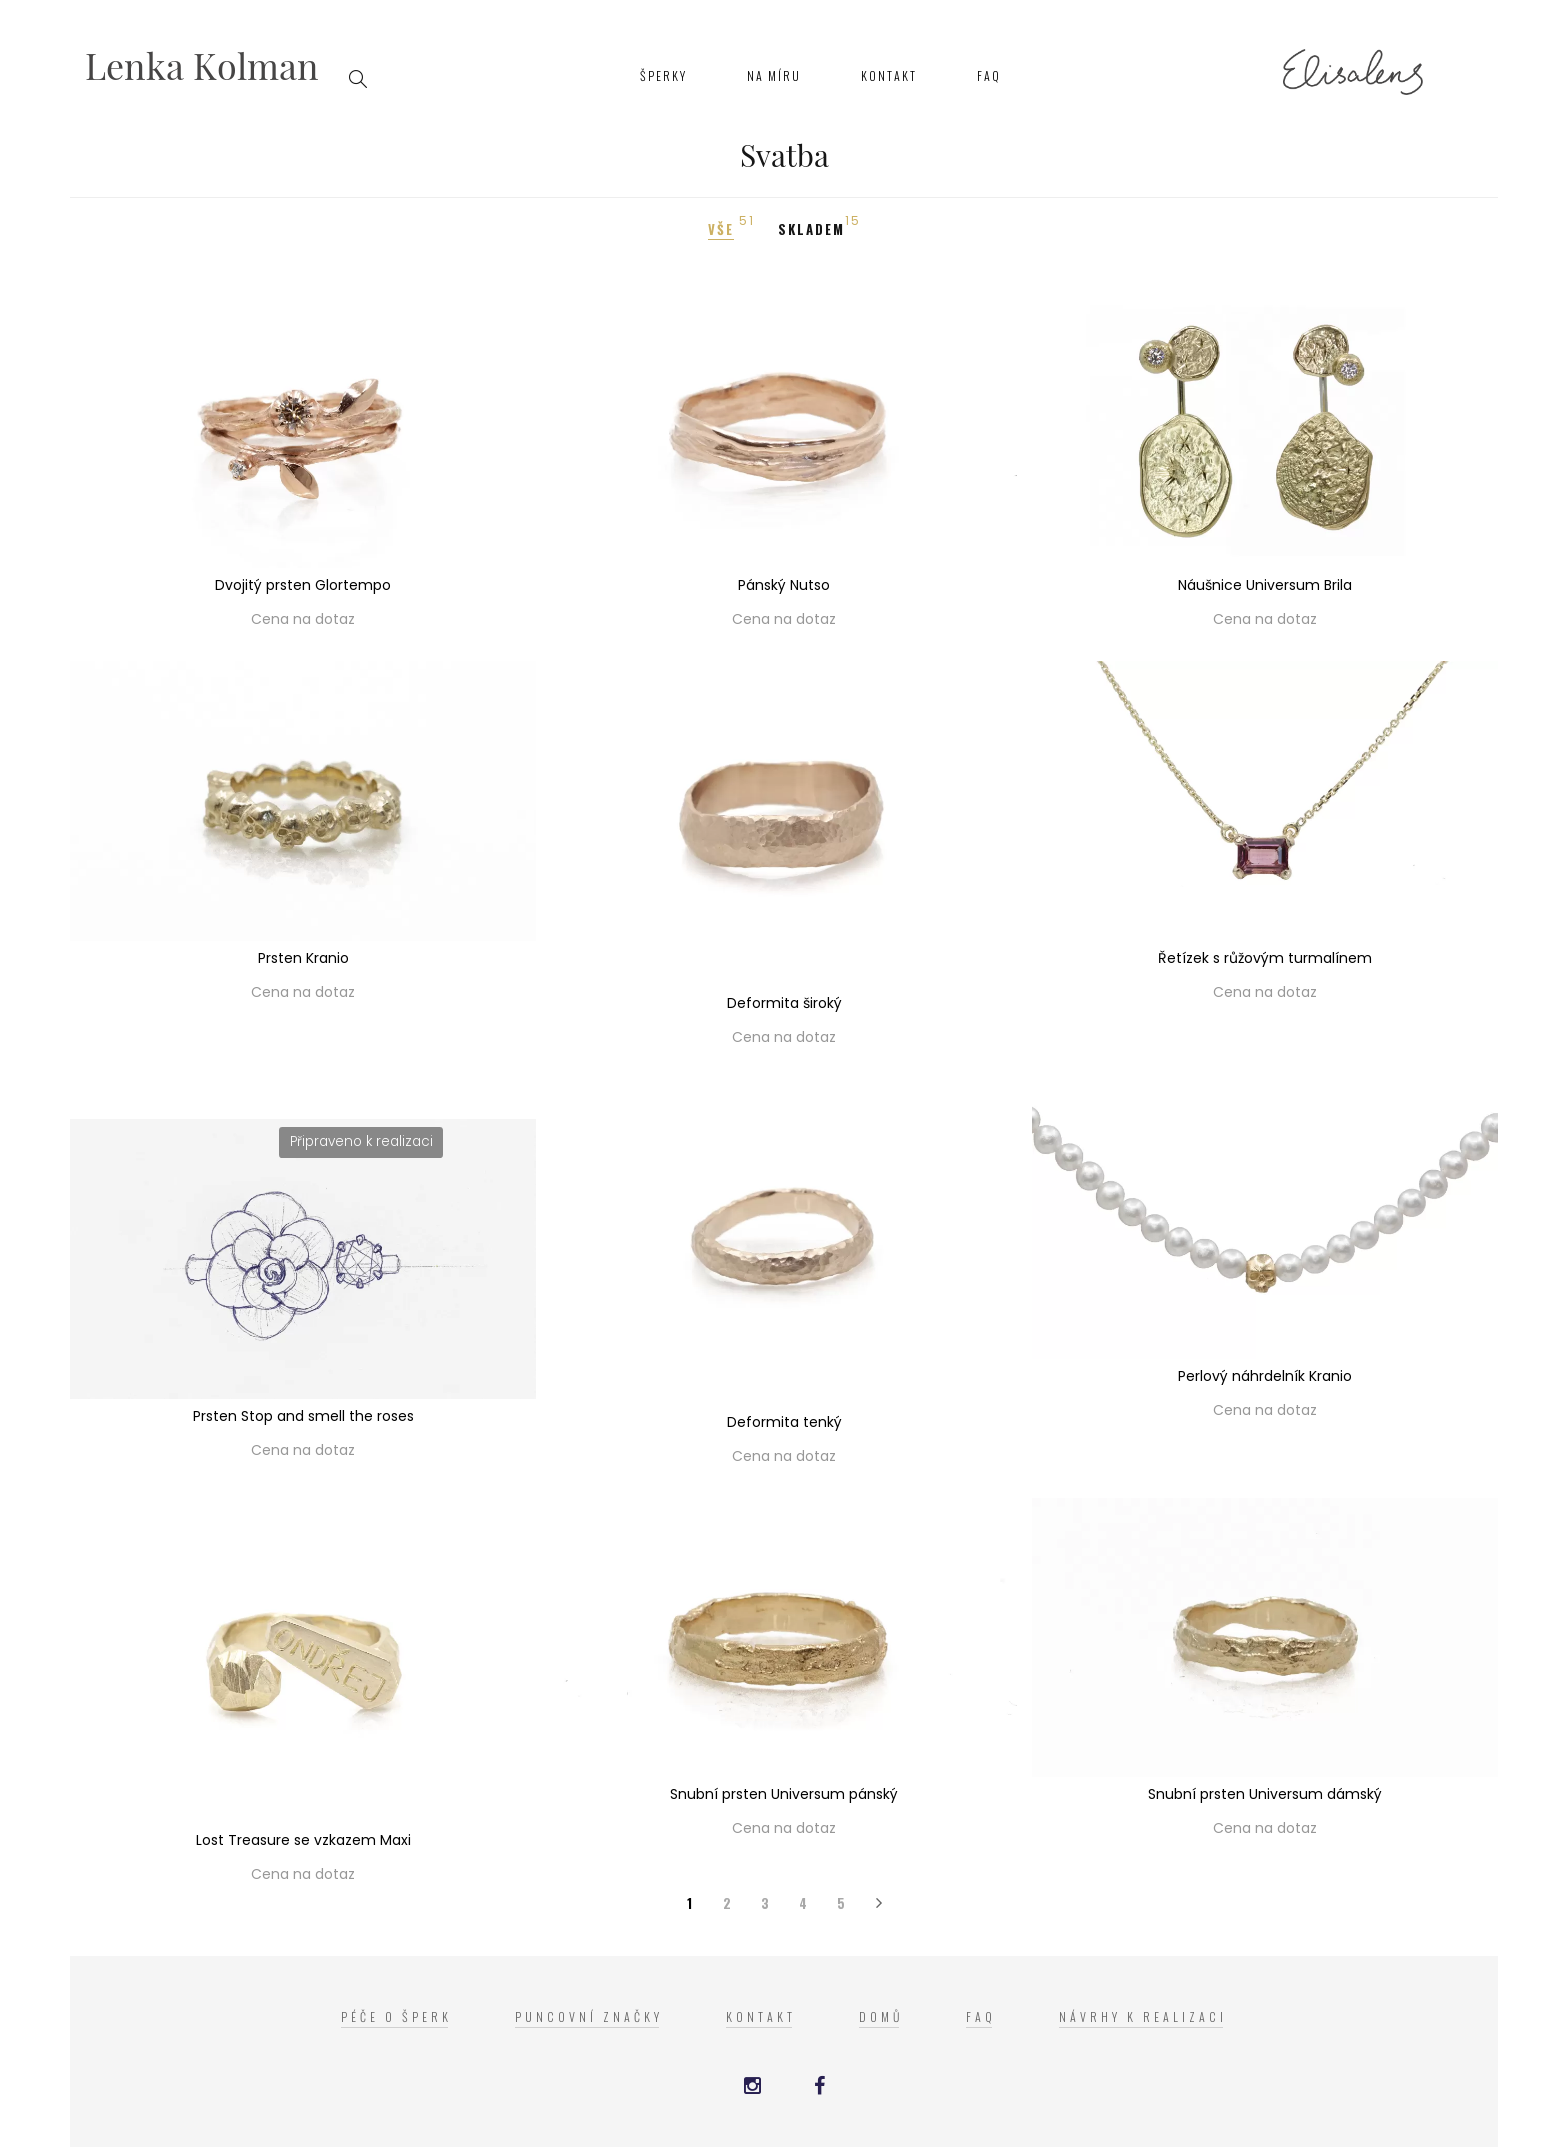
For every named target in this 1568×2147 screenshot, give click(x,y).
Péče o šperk (396, 2016)
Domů (881, 2016)
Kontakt (889, 75)
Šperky (663, 75)
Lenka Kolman (202, 65)
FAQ (989, 75)
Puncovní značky (589, 2016)
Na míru (774, 75)
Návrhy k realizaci (1143, 2016)
